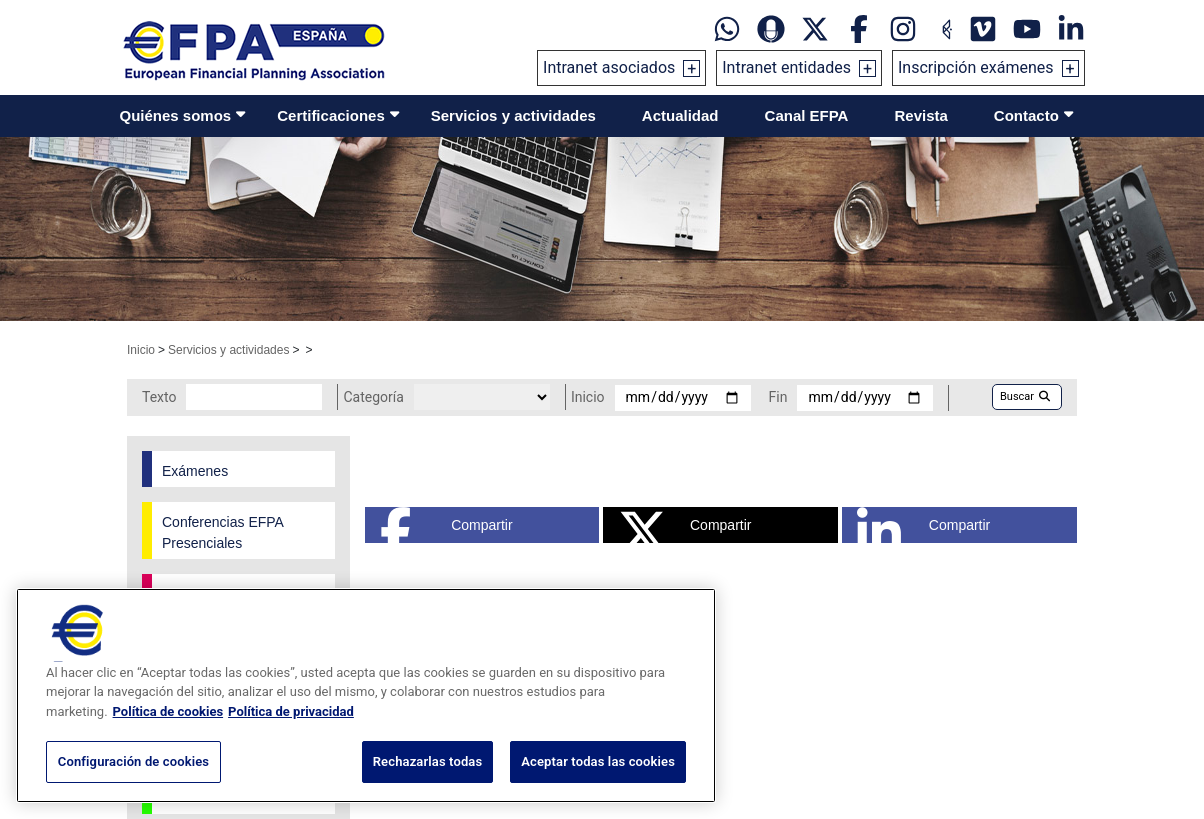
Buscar (1025, 396)
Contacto (1026, 115)
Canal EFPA (807, 115)
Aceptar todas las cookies (598, 761)
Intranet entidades (786, 67)
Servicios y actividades (513, 115)
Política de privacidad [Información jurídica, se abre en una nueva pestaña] (291, 711)
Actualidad (680, 115)
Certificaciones (331, 115)
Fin (778, 397)
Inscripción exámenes (976, 67)
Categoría (373, 397)
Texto (159, 397)
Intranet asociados (609, 67)
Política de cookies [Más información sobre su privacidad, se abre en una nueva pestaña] (168, 711)
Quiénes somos (176, 115)
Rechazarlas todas (428, 761)
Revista (920, 115)
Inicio (141, 350)
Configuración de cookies (133, 761)
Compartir (446, 525)
